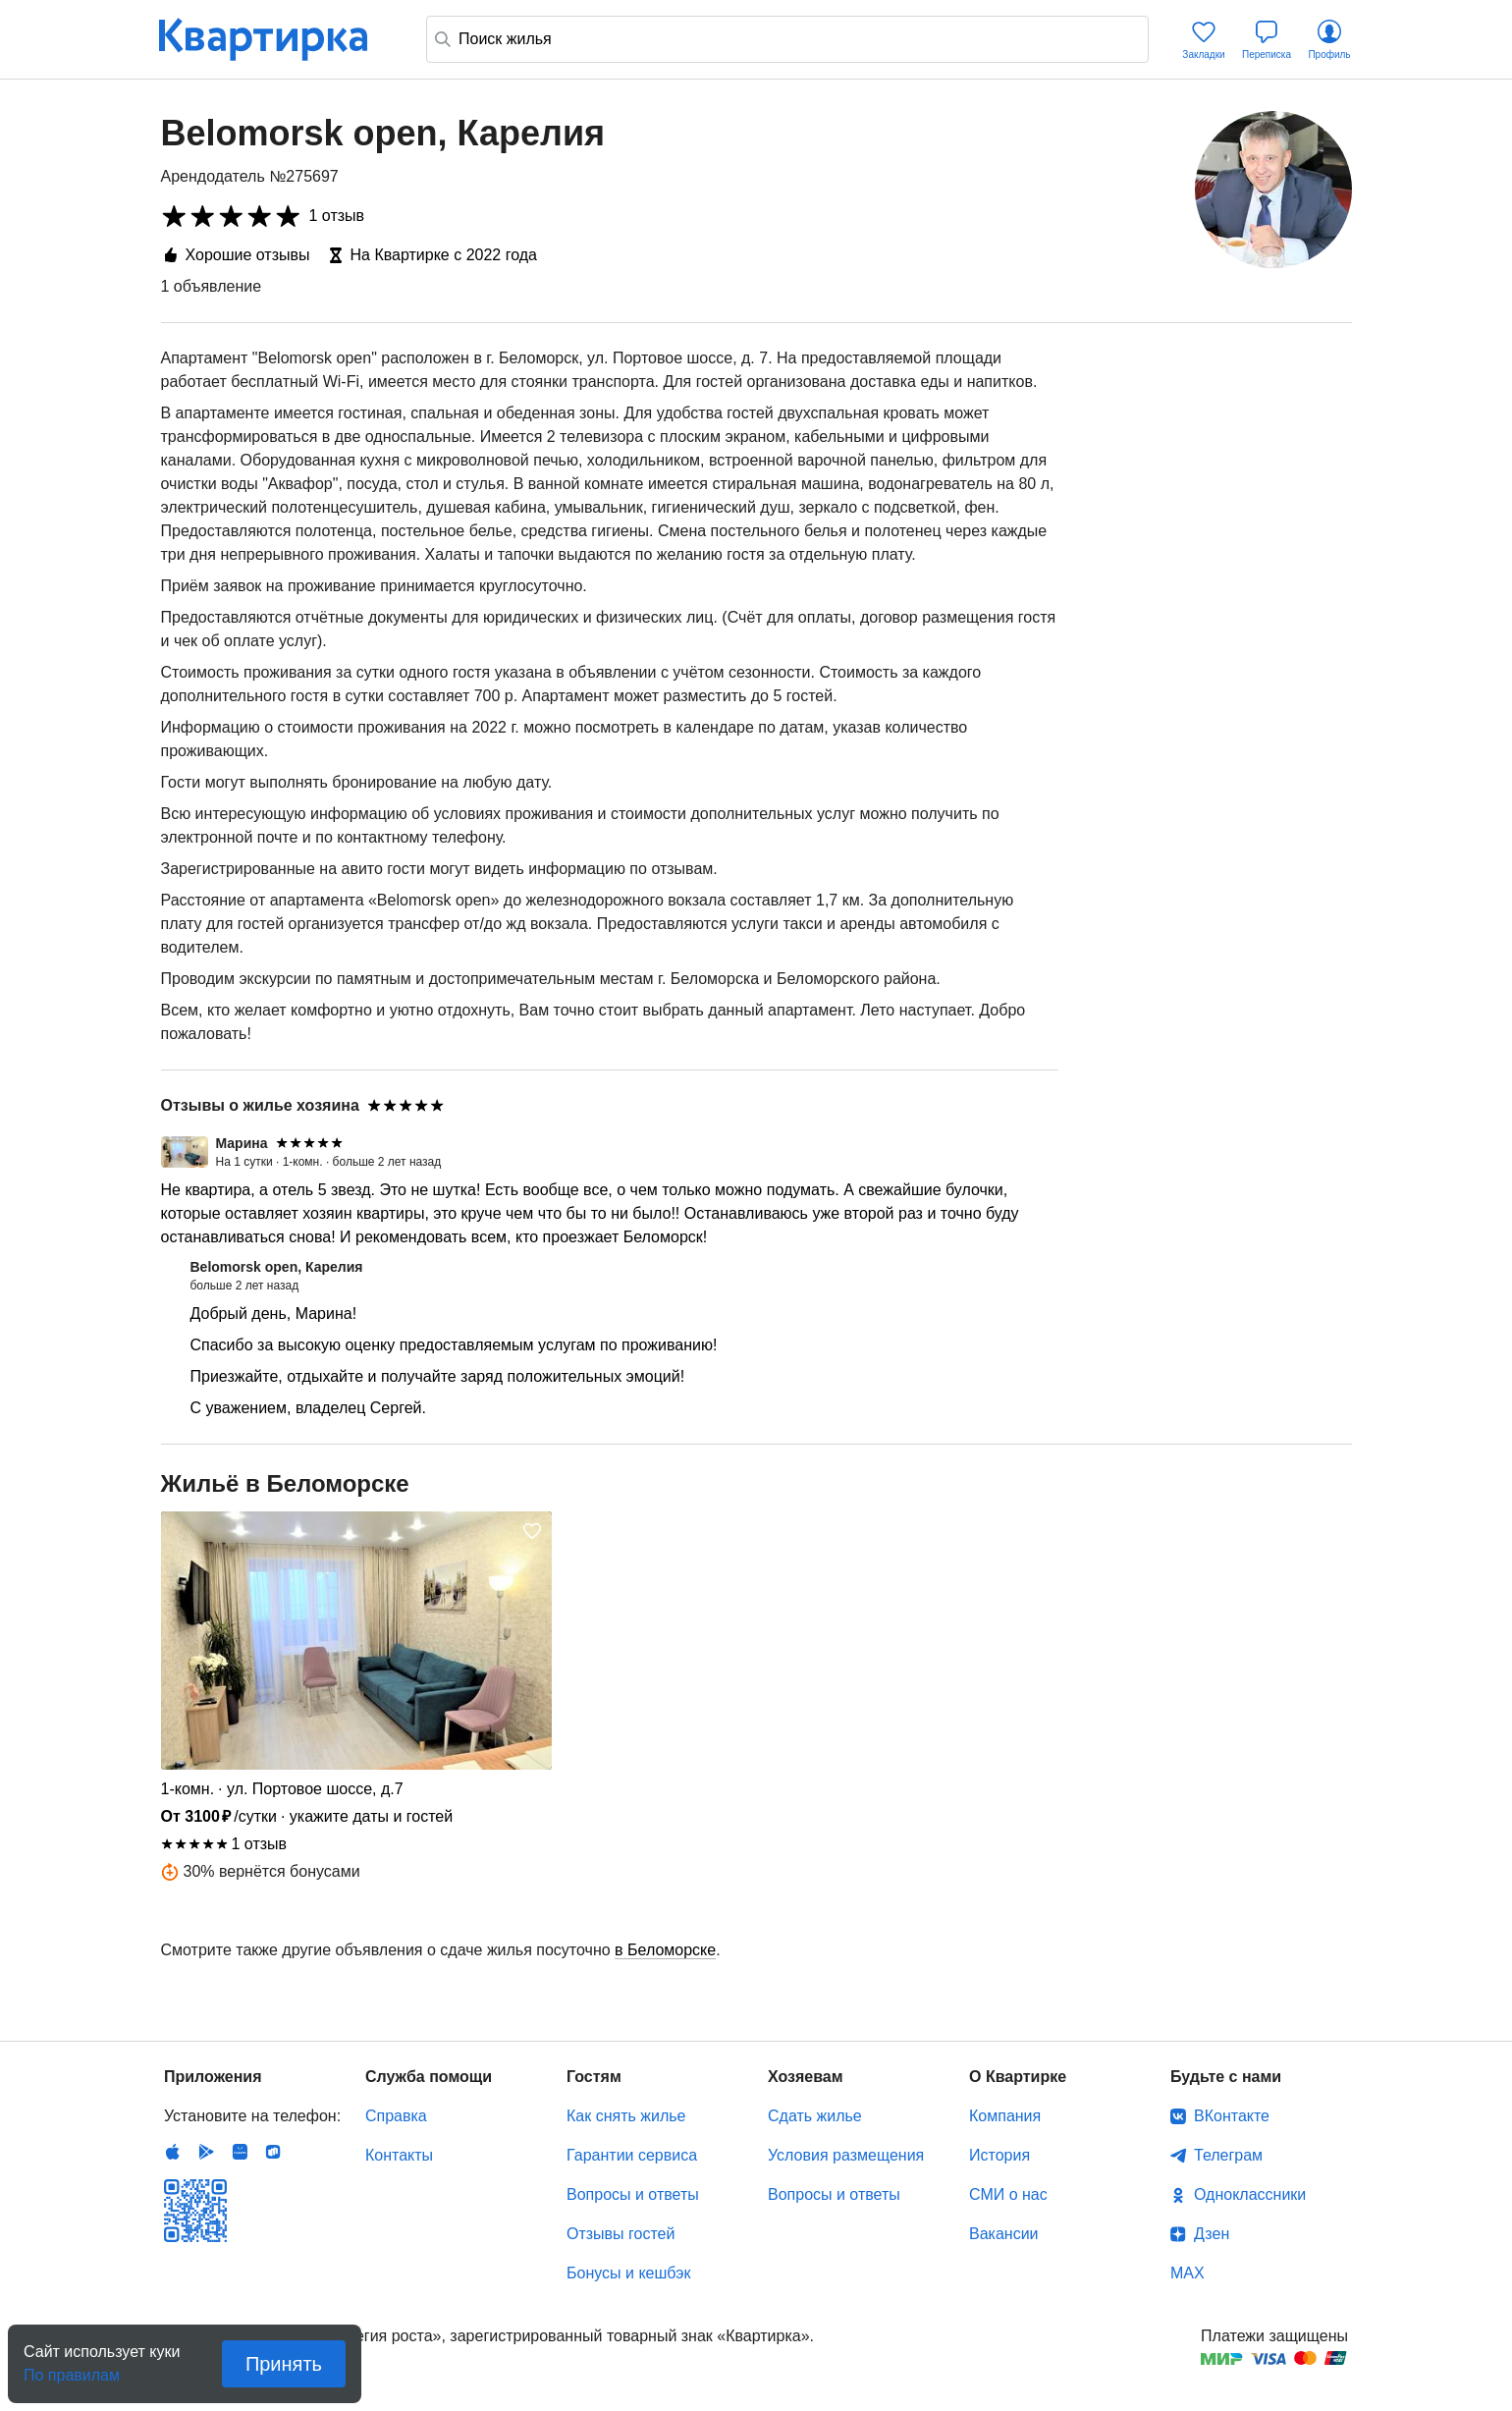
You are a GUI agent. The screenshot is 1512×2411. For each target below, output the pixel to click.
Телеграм (1228, 2155)
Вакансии (1004, 2233)
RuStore (273, 2152)
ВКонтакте (1231, 2116)
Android (206, 2152)
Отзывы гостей (621, 2233)
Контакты (399, 2155)
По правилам (72, 2369)
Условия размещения (846, 2155)
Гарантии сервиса (632, 2155)
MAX (1187, 2273)
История (999, 2155)
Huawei (239, 2152)
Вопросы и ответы (633, 2194)
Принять (283, 2364)
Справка (396, 2116)
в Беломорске (665, 1950)
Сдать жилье (815, 2116)
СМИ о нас (1008, 2194)
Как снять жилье (626, 2116)
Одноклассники (1250, 2194)
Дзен (1211, 2233)
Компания (1005, 2116)
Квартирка (277, 39)
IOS (173, 2152)
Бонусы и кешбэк (628, 2273)
